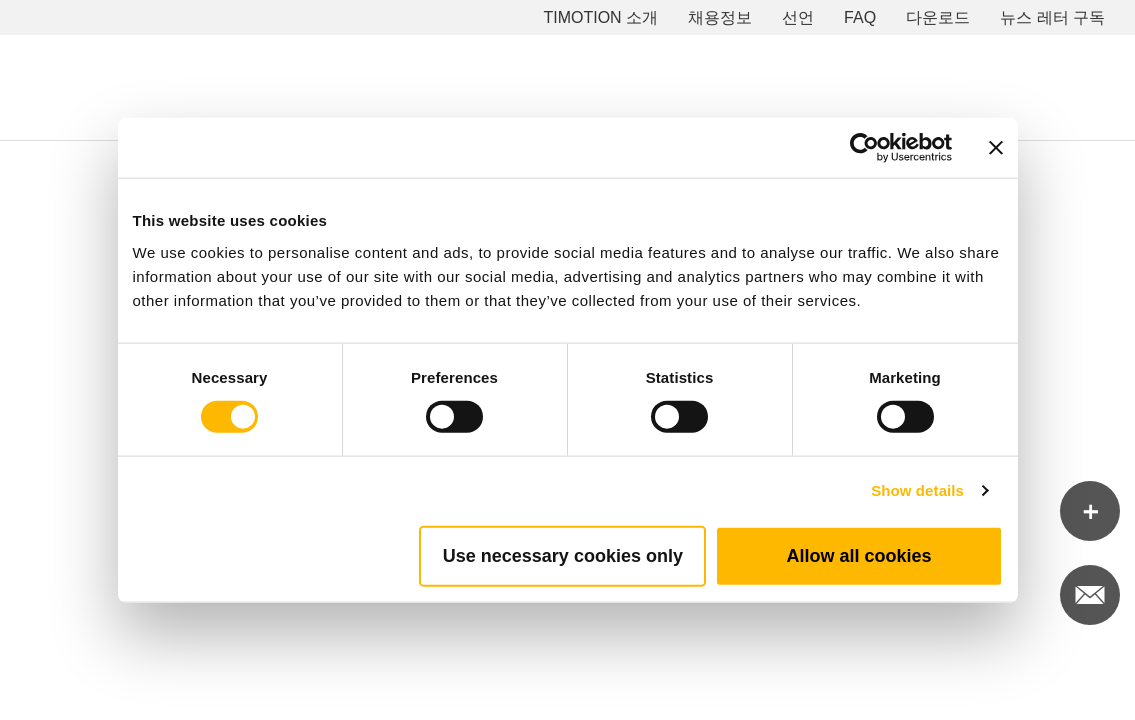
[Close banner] (996, 148)
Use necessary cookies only (563, 555)
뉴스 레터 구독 (1052, 17)
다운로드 (938, 17)
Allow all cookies (858, 555)
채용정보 (720, 17)
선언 (798, 17)
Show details (917, 490)
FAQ (860, 17)
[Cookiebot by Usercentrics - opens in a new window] (864, 148)
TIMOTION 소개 (600, 17)
